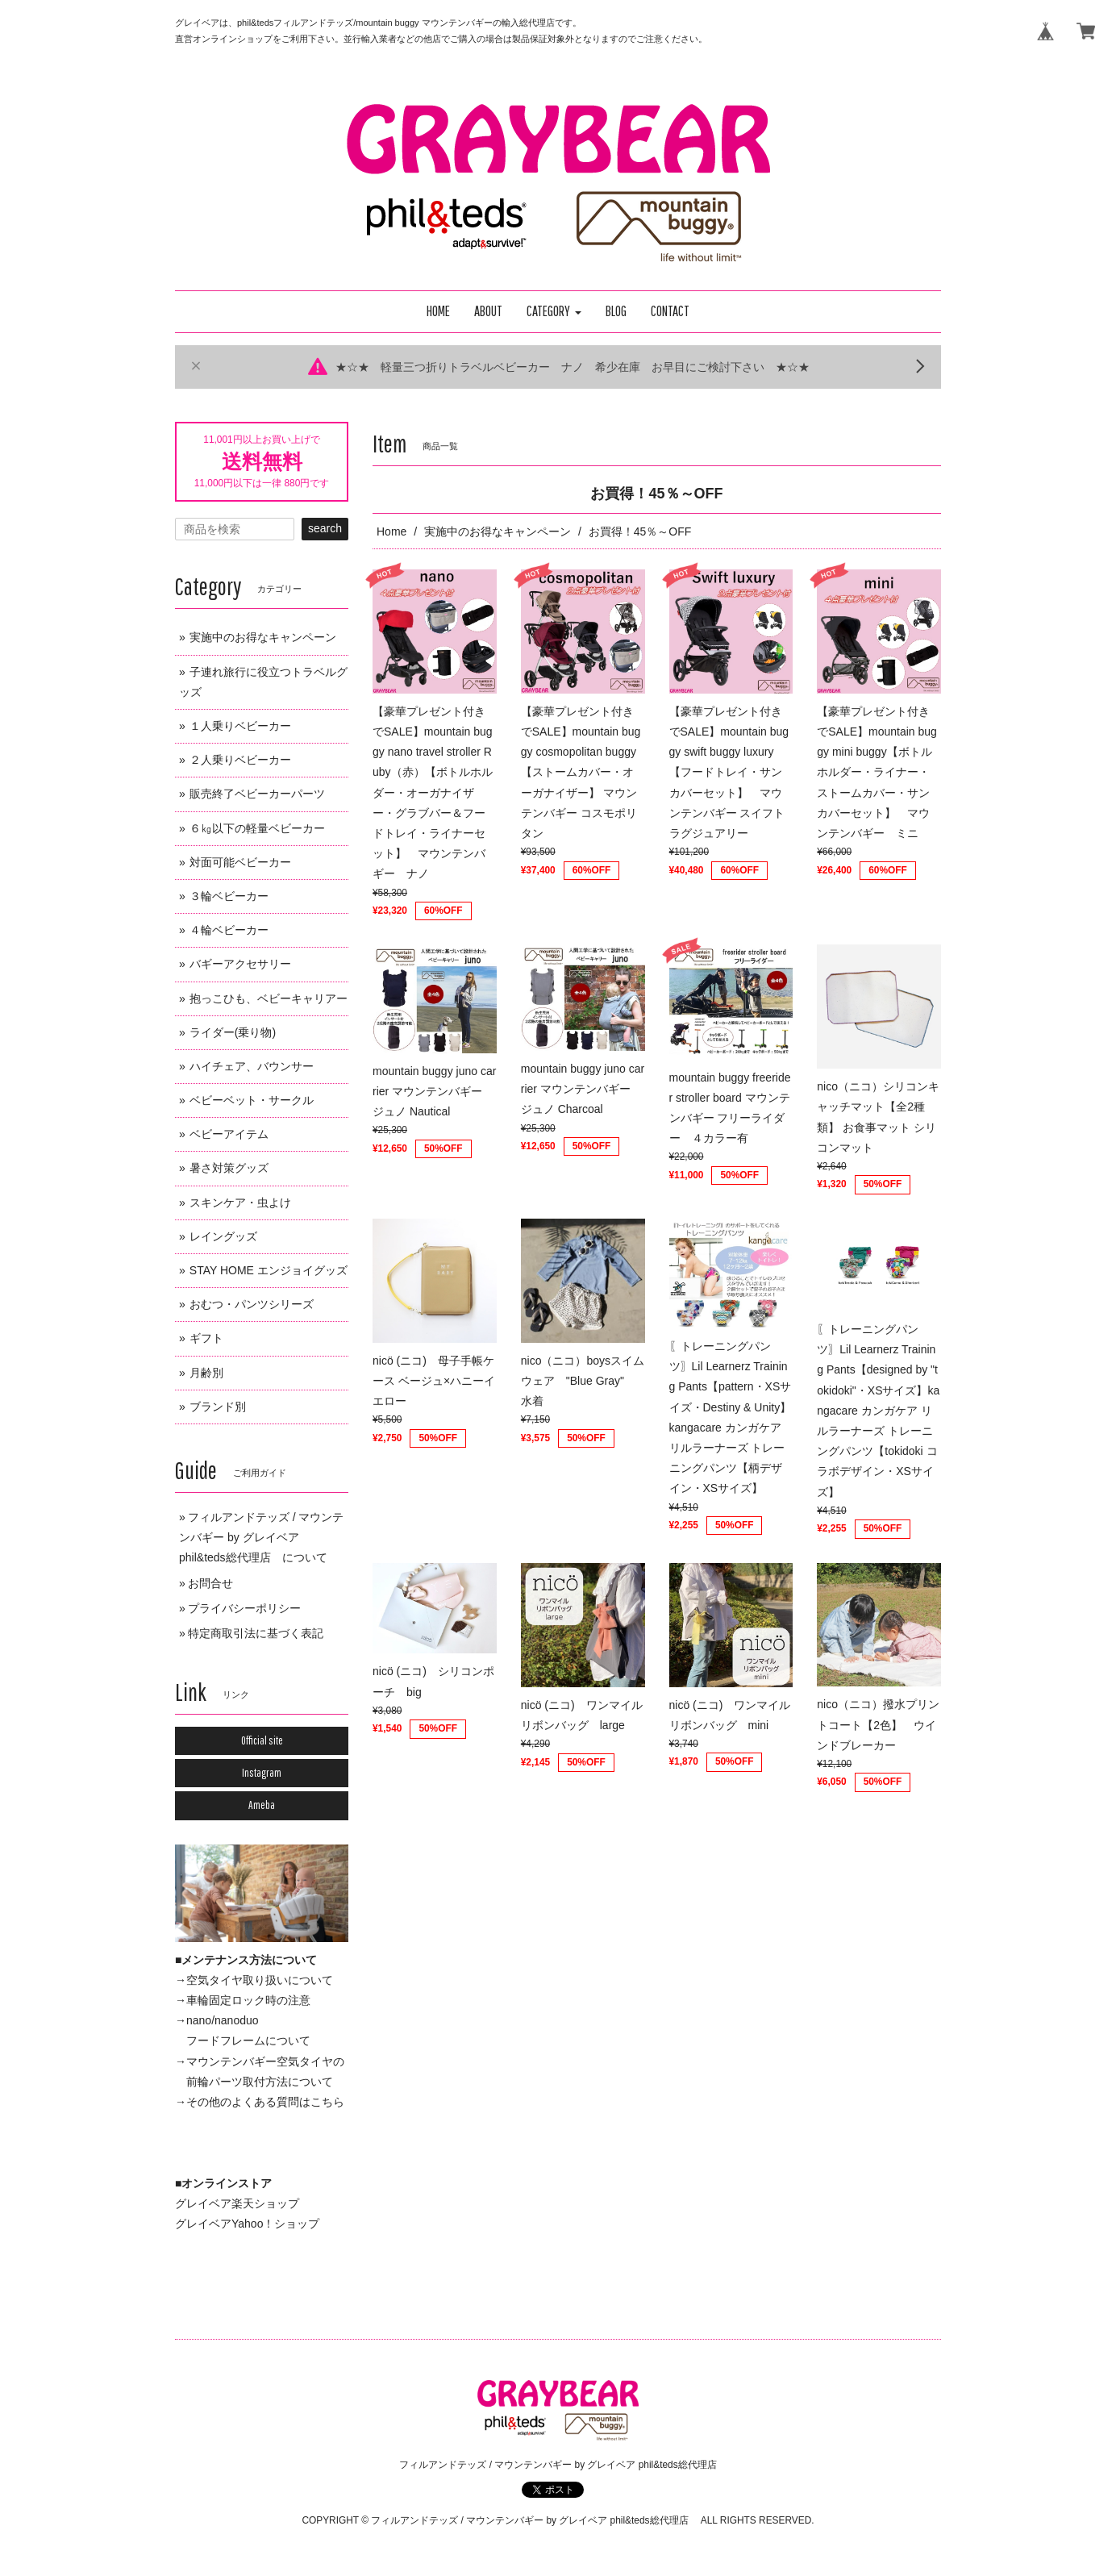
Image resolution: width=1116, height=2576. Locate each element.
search (325, 528)
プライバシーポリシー (244, 1608)
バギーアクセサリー (240, 963)
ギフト (206, 1338)
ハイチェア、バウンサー (251, 1066)
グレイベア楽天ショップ (237, 2203)
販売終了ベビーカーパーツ (257, 793)
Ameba (261, 1805)
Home (391, 531)
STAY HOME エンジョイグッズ (268, 1270)
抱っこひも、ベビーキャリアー (268, 998)
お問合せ (210, 1583)
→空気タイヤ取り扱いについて (254, 1980)
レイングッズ (223, 1236)
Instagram (261, 1772)
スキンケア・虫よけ (240, 1202)
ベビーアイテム (229, 1134)
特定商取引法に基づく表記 (255, 1633)
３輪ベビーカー (229, 896)
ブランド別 (217, 1406)
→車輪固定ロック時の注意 (242, 2000)
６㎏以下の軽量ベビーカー (257, 828)
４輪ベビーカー (229, 929)
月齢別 (206, 1372)
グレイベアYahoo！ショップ (247, 2223)
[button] (553, 311)
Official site (262, 1740)
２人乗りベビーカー (240, 759)
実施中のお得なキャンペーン (497, 531)
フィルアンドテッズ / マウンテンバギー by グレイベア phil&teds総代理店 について (261, 1537)
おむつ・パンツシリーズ (251, 1304)
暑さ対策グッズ (229, 1167)
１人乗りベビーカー (240, 725)
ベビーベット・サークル (251, 1100)
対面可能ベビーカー (240, 862)
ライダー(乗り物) (232, 1032)
